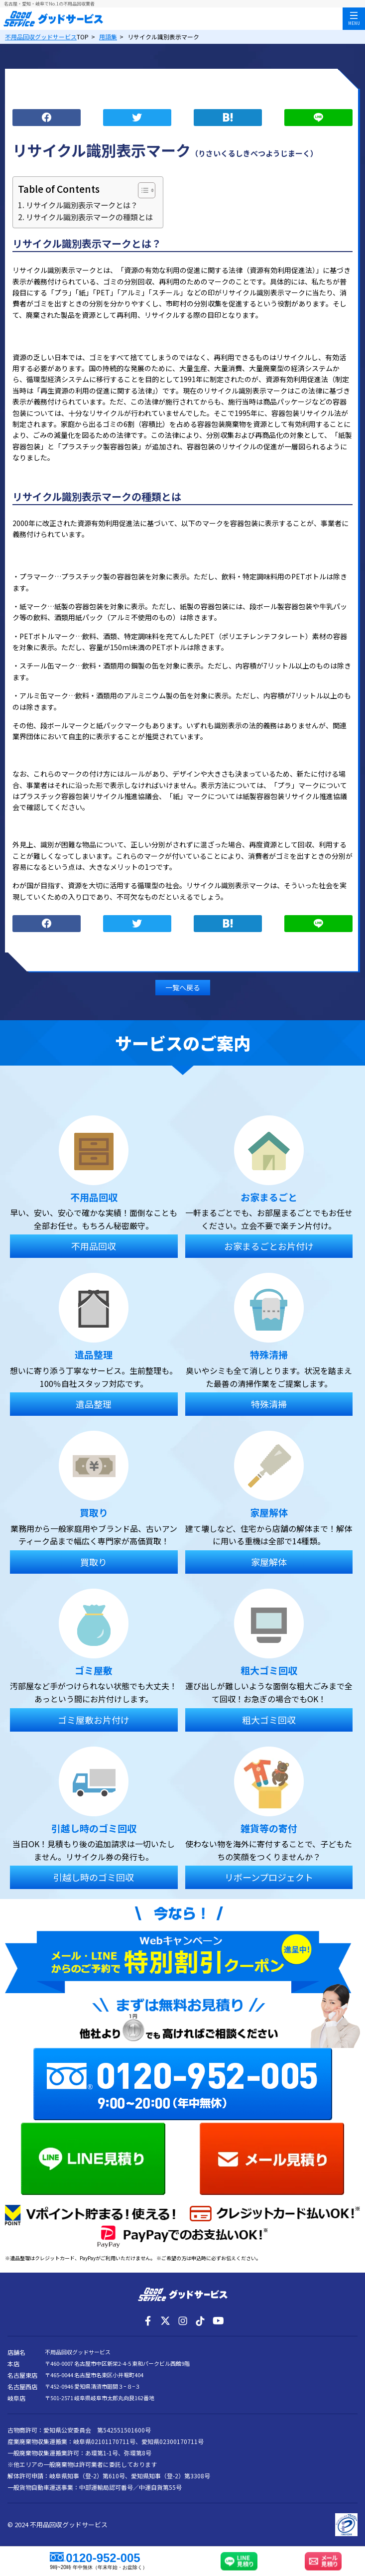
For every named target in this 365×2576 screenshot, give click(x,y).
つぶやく (137, 118)
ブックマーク (228, 118)
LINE (318, 118)
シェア (46, 118)
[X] (165, 2321)
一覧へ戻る (182, 987)
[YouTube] (218, 2321)
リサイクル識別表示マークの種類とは (89, 216)
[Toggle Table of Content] (141, 190)
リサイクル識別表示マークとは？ (82, 204)
